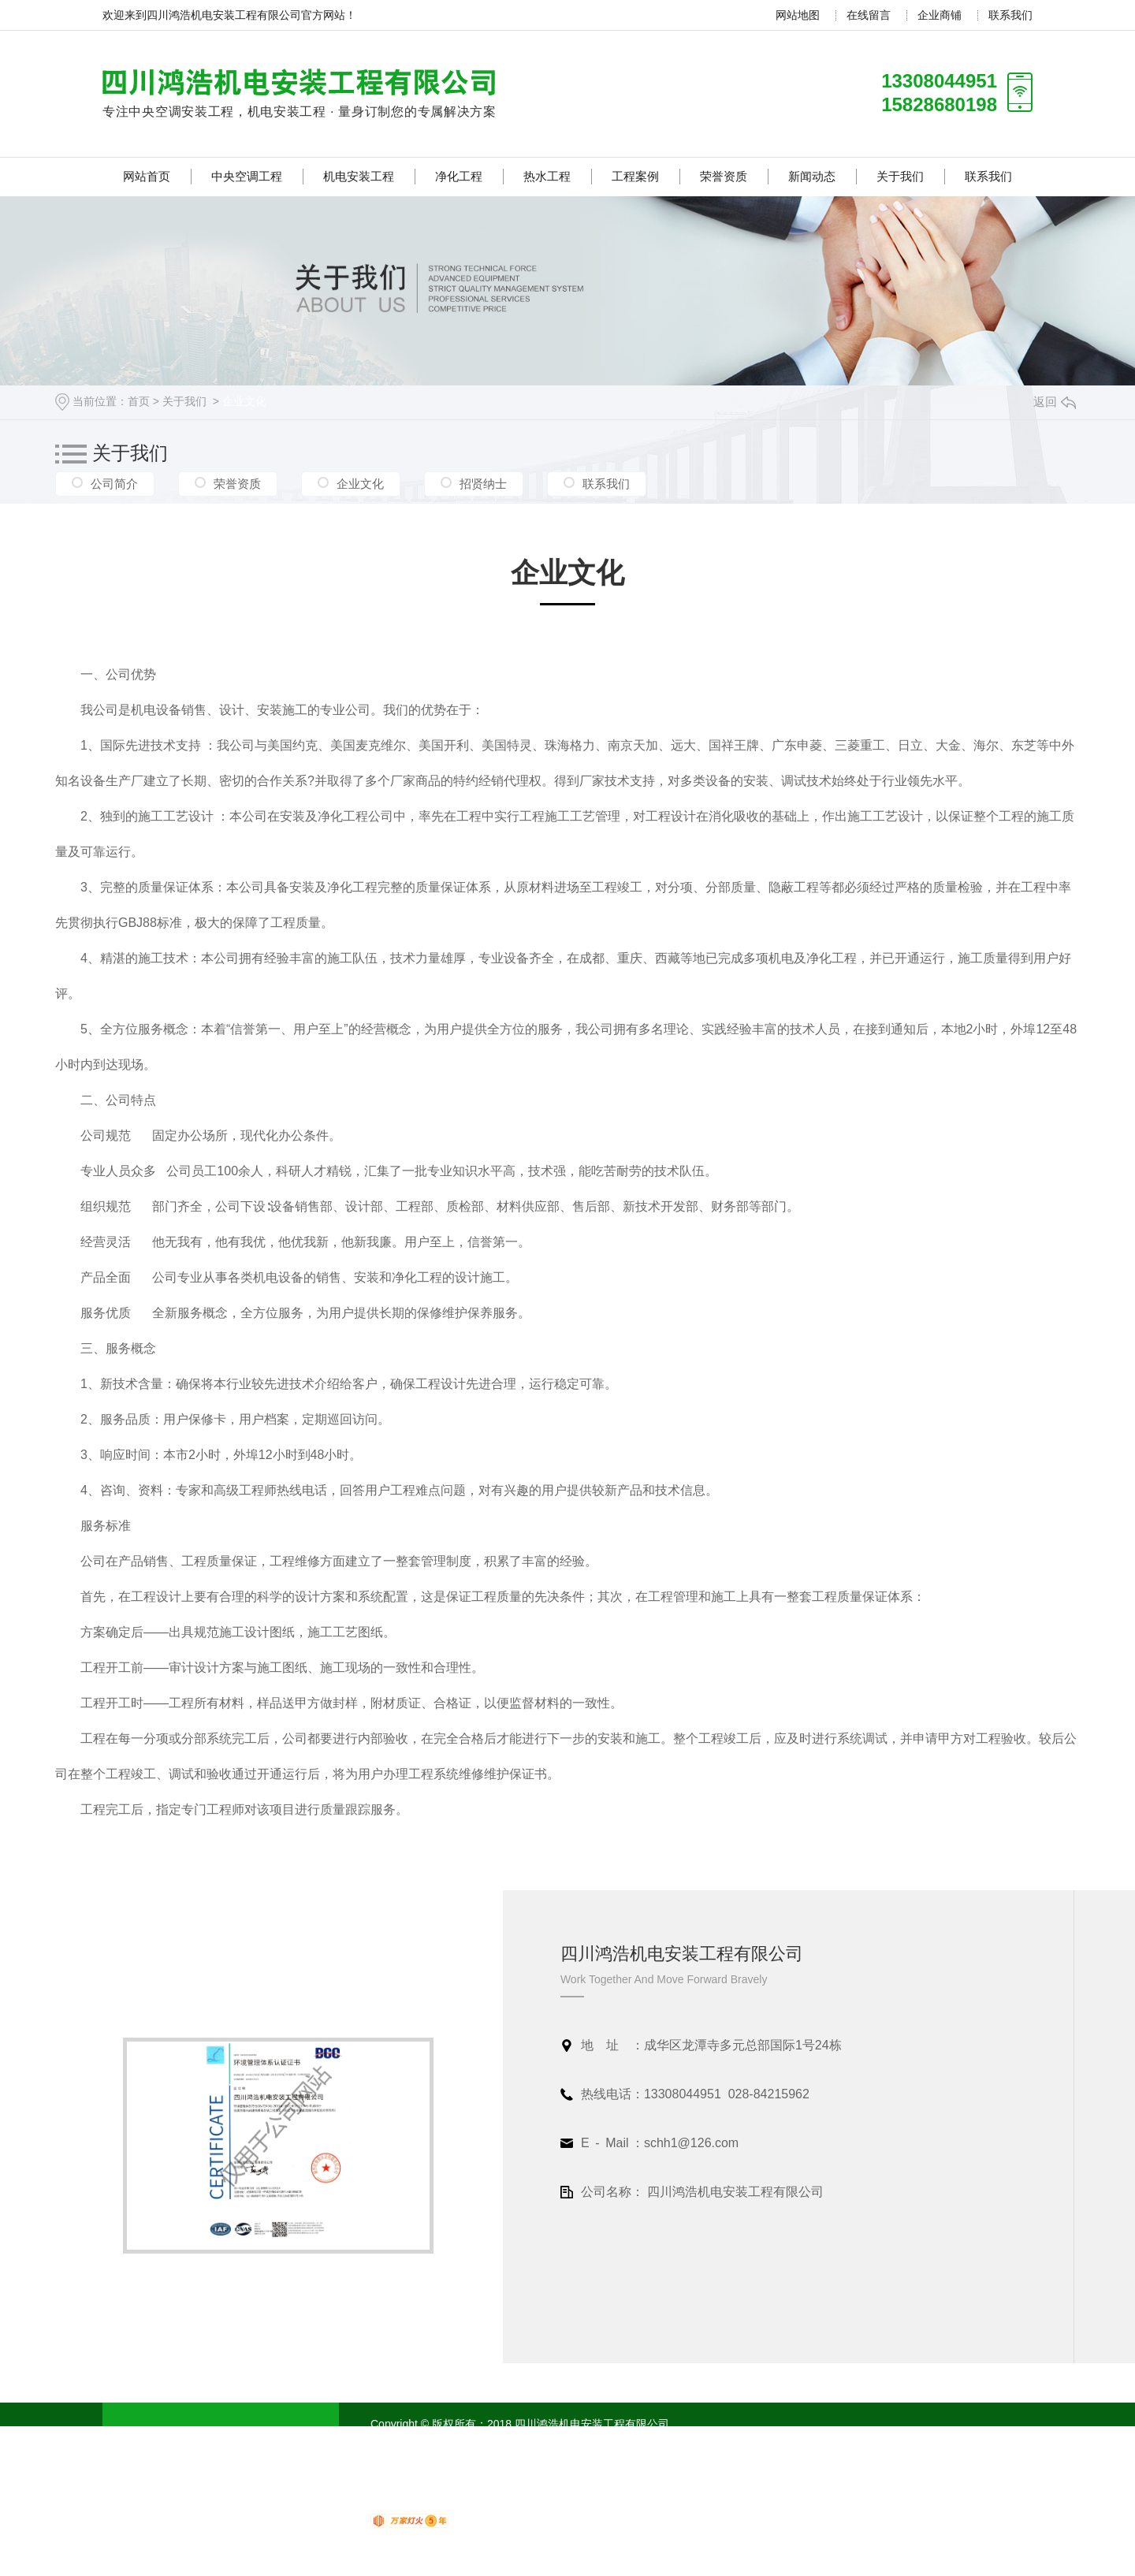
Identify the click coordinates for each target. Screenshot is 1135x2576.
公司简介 (114, 483)
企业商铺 (939, 15)
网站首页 (146, 176)
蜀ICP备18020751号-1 (470, 2442)
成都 (672, 2442)
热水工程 (547, 176)
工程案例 (635, 176)
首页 (139, 401)
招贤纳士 (483, 483)
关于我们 (900, 176)
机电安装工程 (358, 176)
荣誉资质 (723, 176)
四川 (643, 2442)
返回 (1054, 401)
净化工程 (458, 176)
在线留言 (869, 15)
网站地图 (798, 15)
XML (566, 2442)
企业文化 (244, 401)
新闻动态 (811, 176)
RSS (541, 2442)
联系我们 (1010, 15)
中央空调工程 (246, 176)
